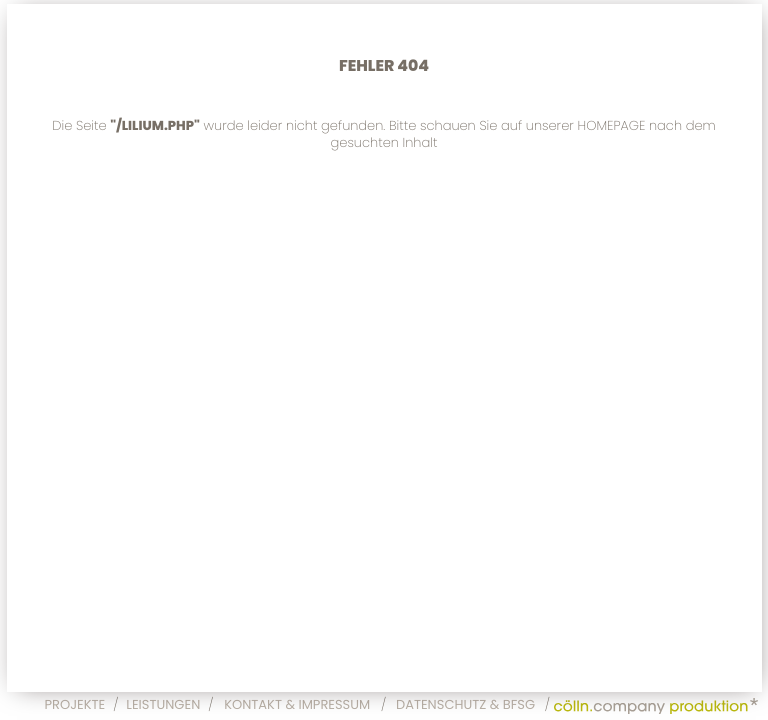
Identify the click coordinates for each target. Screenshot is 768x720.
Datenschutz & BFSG (465, 704)
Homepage (611, 125)
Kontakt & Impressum (297, 704)
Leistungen (163, 704)
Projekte (75, 704)
